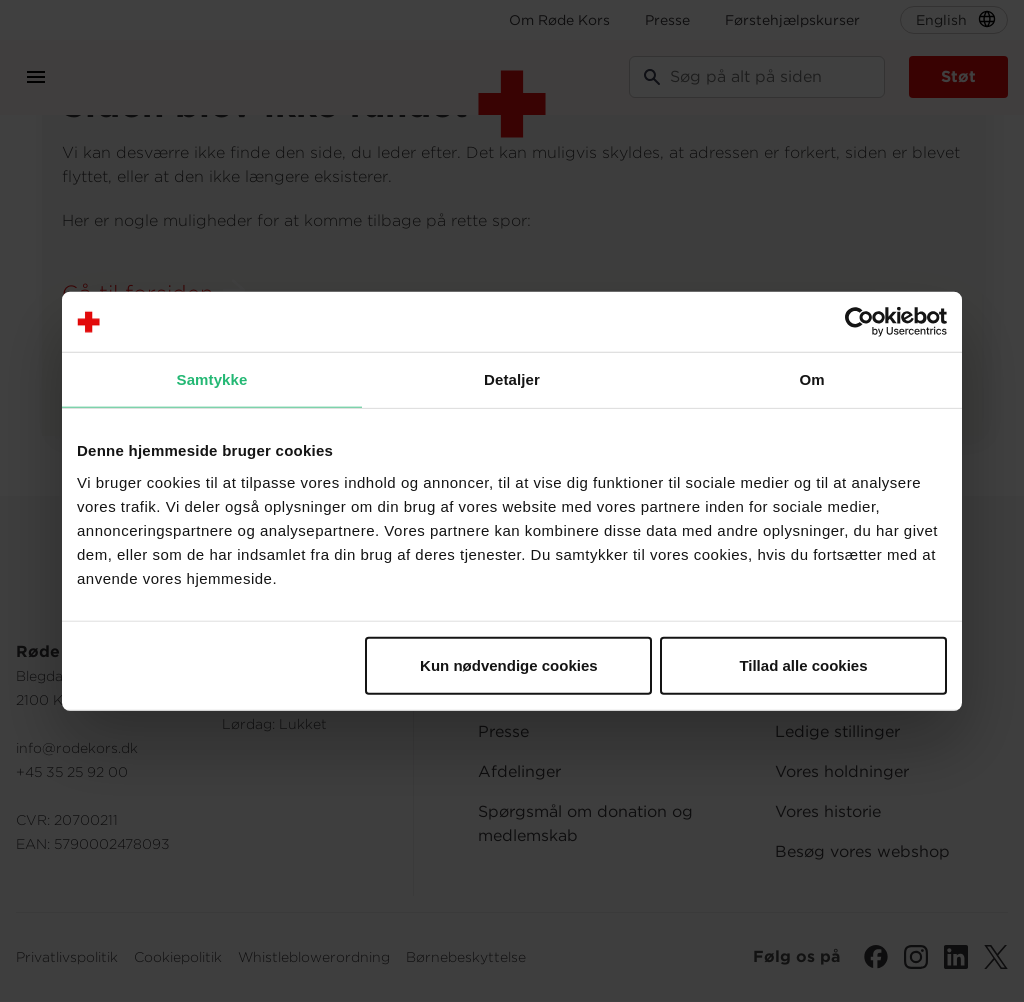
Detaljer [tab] (512, 379)
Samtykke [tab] (212, 379)
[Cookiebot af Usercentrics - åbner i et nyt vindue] (859, 322)
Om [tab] (811, 379)
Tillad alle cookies (803, 664)
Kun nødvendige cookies (509, 664)
